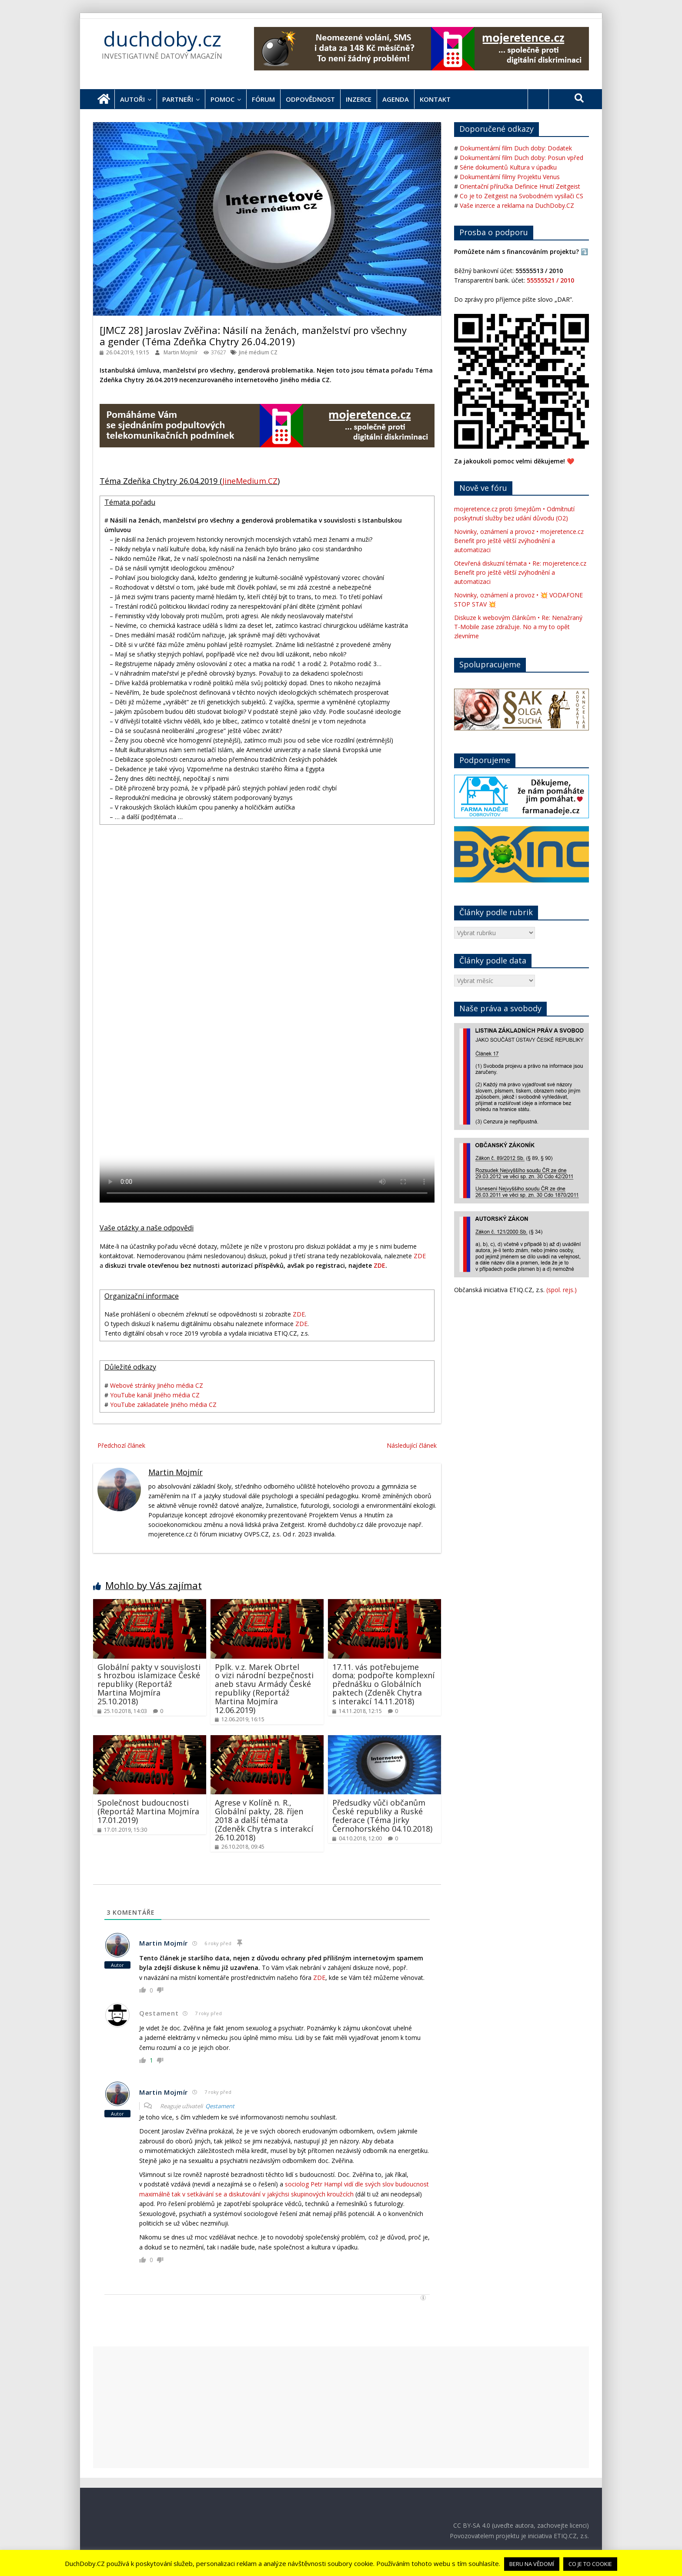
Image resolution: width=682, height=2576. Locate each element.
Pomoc (222, 99)
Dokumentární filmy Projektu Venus (510, 177)
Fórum (263, 99)
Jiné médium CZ (258, 352)
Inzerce (358, 99)
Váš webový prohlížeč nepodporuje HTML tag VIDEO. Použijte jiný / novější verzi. (267, 1119)
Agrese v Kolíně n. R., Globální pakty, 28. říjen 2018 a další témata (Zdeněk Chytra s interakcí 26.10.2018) (264, 1819)
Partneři (177, 99)
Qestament (219, 2106)
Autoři (132, 99)
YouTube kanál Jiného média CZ (155, 1395)
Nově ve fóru (483, 488)
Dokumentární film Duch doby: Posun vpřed (521, 157)
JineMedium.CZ (249, 481)
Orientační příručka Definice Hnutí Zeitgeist (520, 186)
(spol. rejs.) (561, 1290)
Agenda (395, 99)
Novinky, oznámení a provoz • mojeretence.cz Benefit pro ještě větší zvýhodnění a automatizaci (519, 540)
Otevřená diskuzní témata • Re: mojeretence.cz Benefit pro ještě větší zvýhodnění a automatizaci (520, 572)
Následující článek (412, 1445)
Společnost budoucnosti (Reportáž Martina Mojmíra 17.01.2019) (148, 1811)
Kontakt (435, 99)
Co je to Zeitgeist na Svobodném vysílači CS (521, 196)
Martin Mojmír (181, 352)
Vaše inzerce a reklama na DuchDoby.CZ (517, 205)
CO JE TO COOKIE (590, 2564)
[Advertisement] (341, 2407)
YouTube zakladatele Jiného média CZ (163, 1404)
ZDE (420, 1256)
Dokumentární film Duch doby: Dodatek (516, 148)
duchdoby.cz (162, 38)
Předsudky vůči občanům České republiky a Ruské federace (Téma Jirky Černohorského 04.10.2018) (382, 1815)
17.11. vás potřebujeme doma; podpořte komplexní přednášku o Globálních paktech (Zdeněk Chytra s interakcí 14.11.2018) (383, 1684)
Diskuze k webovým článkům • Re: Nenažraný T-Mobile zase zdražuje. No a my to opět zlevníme (518, 626)
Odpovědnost (310, 99)
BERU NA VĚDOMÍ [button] (531, 2564)
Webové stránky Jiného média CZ (156, 1385)
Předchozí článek (121, 1445)
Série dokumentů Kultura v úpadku (508, 167)
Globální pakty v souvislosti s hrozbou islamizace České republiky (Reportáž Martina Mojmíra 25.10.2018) (149, 1684)
